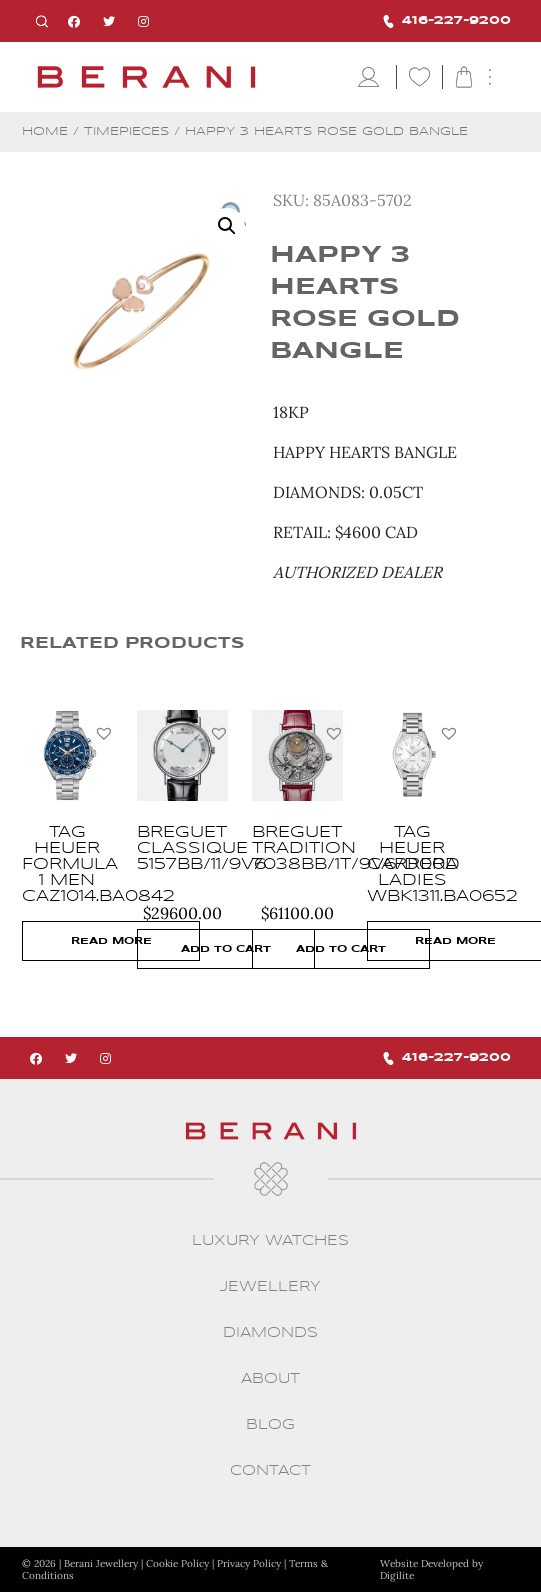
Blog (270, 1425)
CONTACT (270, 1471)
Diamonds (270, 1333)
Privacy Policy (249, 1563)
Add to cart (226, 949)
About (270, 1379)
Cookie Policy (177, 1563)
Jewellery (270, 1287)
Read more (111, 941)
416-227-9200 (447, 21)
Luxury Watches (270, 1241)
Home (45, 131)
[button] (104, 733)
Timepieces (126, 131)
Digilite (397, 1575)
